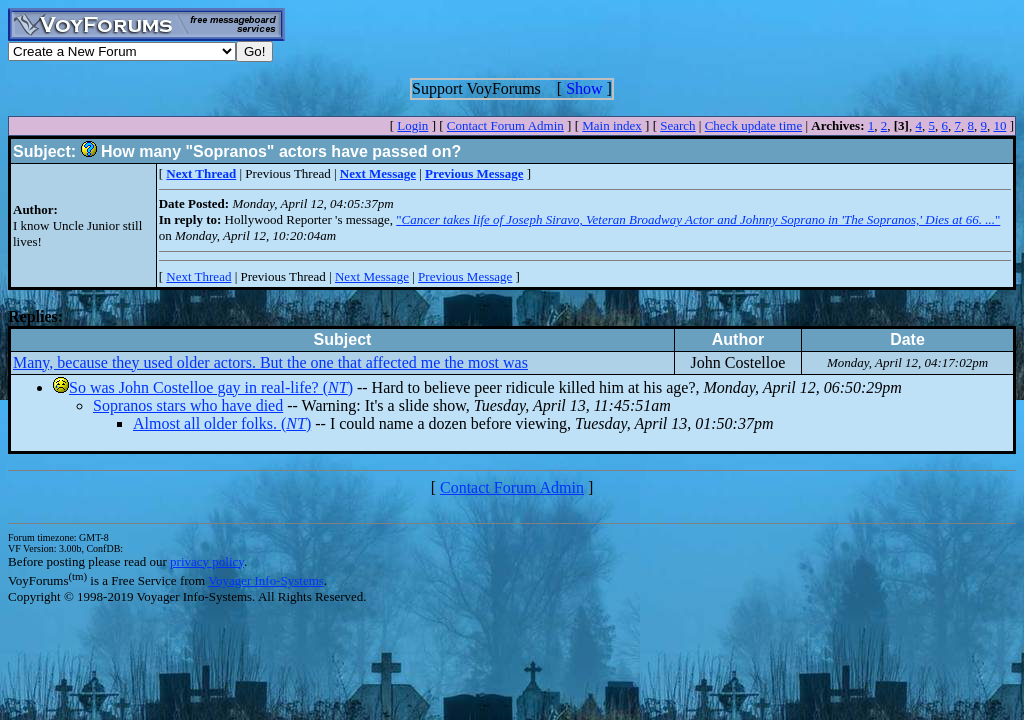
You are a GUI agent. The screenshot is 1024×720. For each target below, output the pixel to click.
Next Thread (198, 276)
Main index (612, 125)
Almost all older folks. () (222, 423)
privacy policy (207, 561)
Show (584, 88)
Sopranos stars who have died (188, 405)
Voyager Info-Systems (266, 580)
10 (999, 125)
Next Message (372, 276)
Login (412, 125)
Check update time (753, 125)
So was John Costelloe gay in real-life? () (211, 387)
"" (698, 219)
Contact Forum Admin (505, 125)
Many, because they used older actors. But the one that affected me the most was (270, 362)
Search (677, 125)
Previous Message (465, 276)
